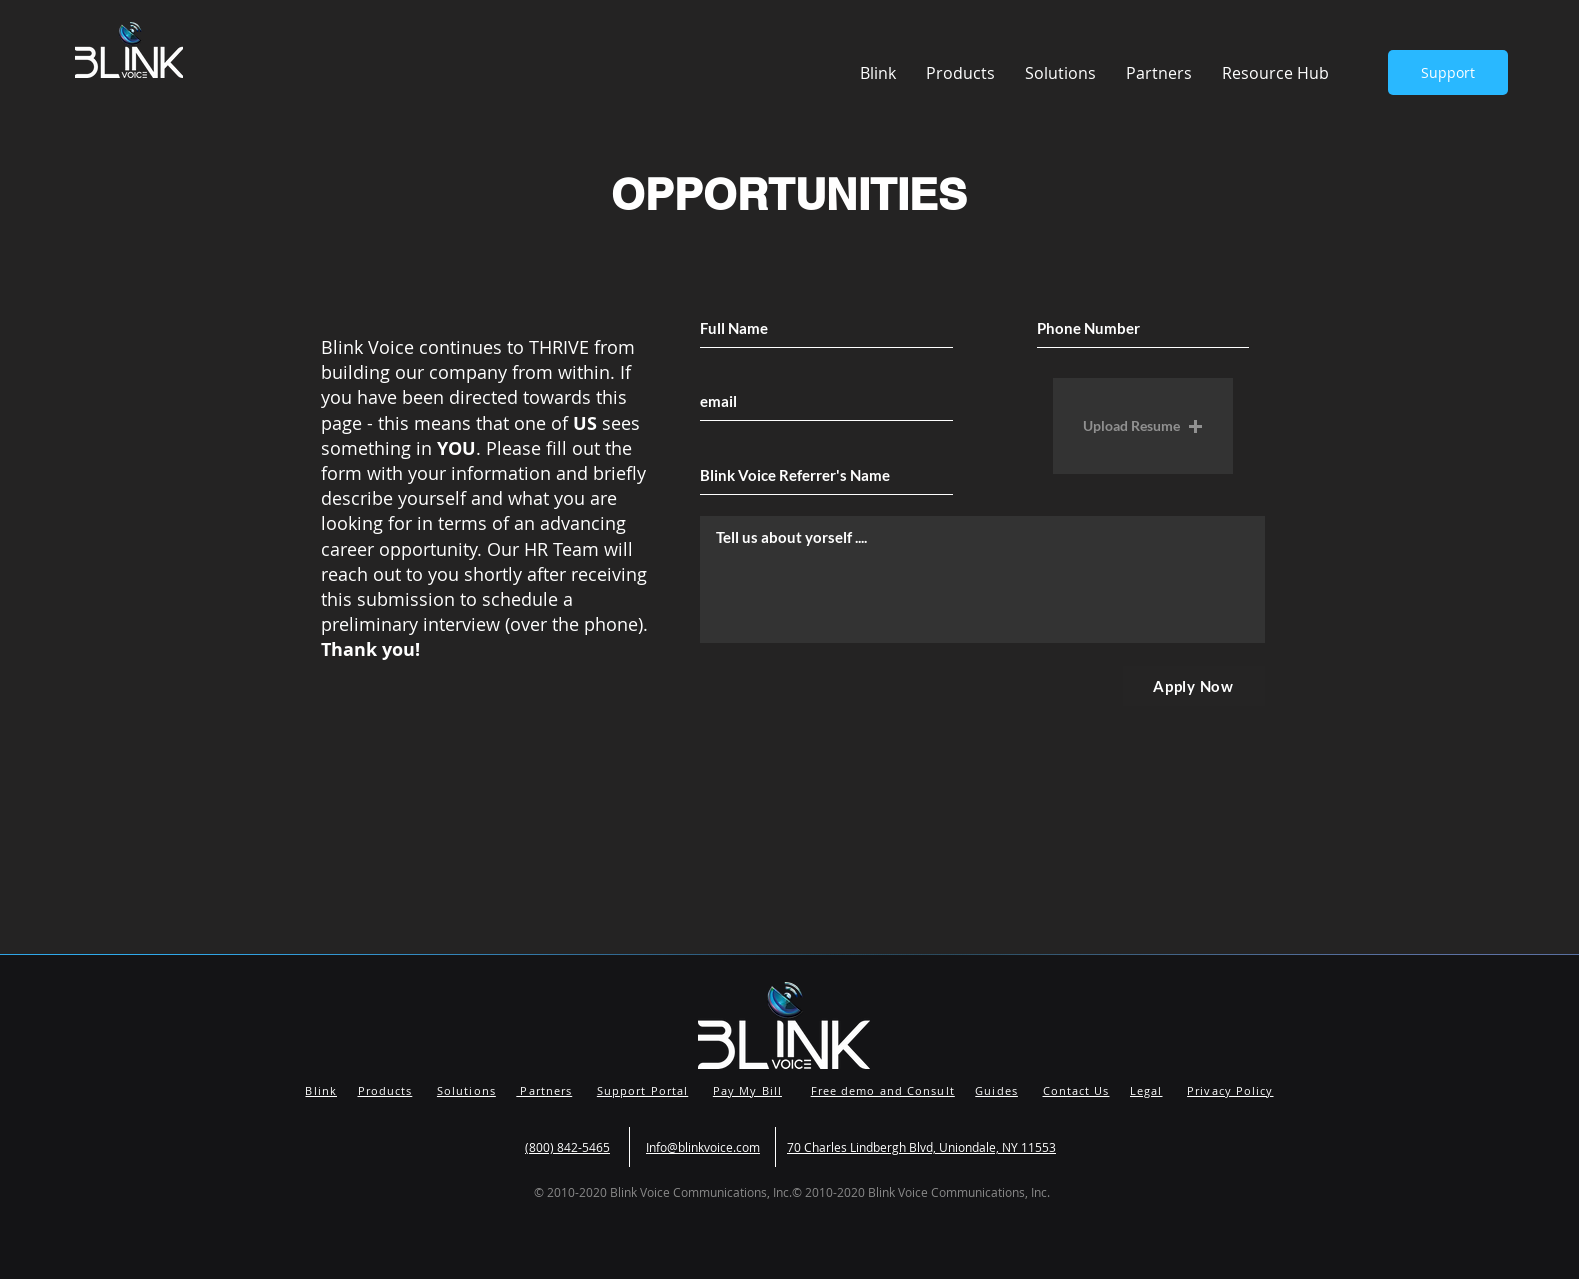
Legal (1146, 1090)
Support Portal (642, 1090)
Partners (544, 1090)
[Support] (1448, 72)
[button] (1275, 73)
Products (385, 1090)
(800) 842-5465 (567, 1147)
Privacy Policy (1230, 1090)
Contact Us (1076, 1090)
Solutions (466, 1090)
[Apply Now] (1194, 686)
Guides (996, 1090)
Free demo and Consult (883, 1090)
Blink (321, 1090)
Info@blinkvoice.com (703, 1147)
